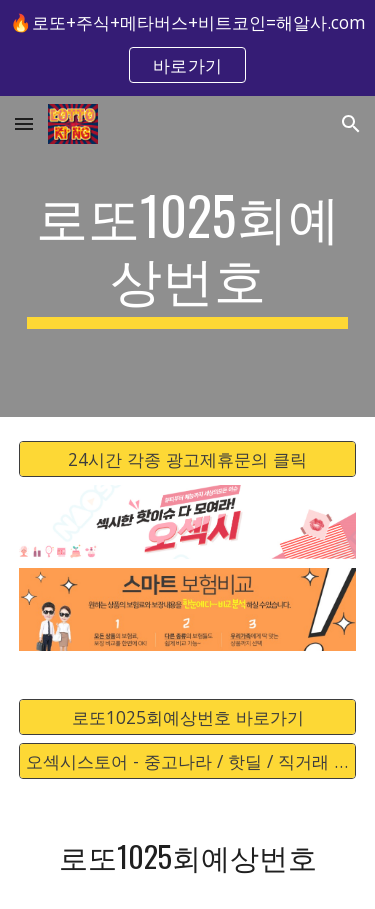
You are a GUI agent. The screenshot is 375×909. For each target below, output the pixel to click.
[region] (187, 48)
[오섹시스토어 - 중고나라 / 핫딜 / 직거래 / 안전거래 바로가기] (188, 761)
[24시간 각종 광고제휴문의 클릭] (188, 458)
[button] (24, 123)
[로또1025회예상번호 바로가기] (188, 717)
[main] (188, 256)
